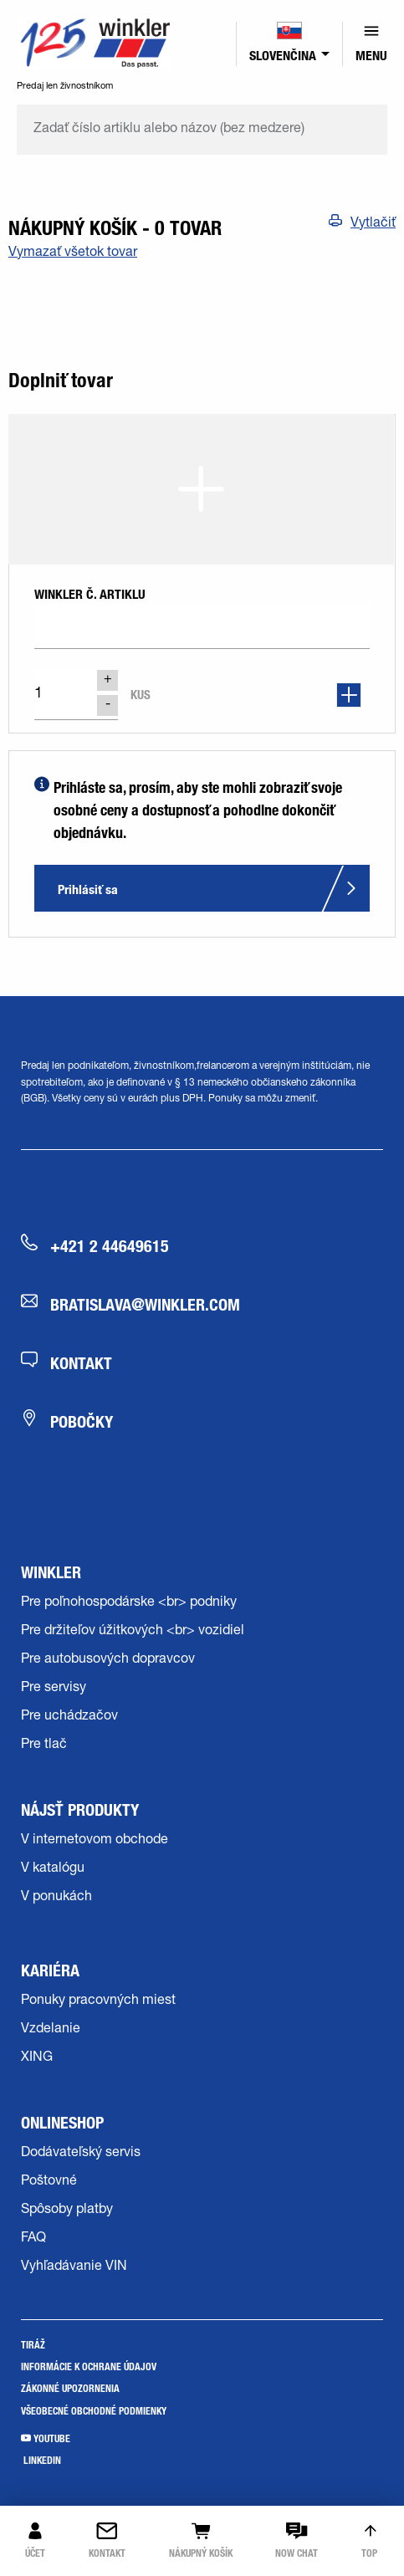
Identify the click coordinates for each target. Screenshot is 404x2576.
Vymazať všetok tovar (72, 253)
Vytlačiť (373, 224)
